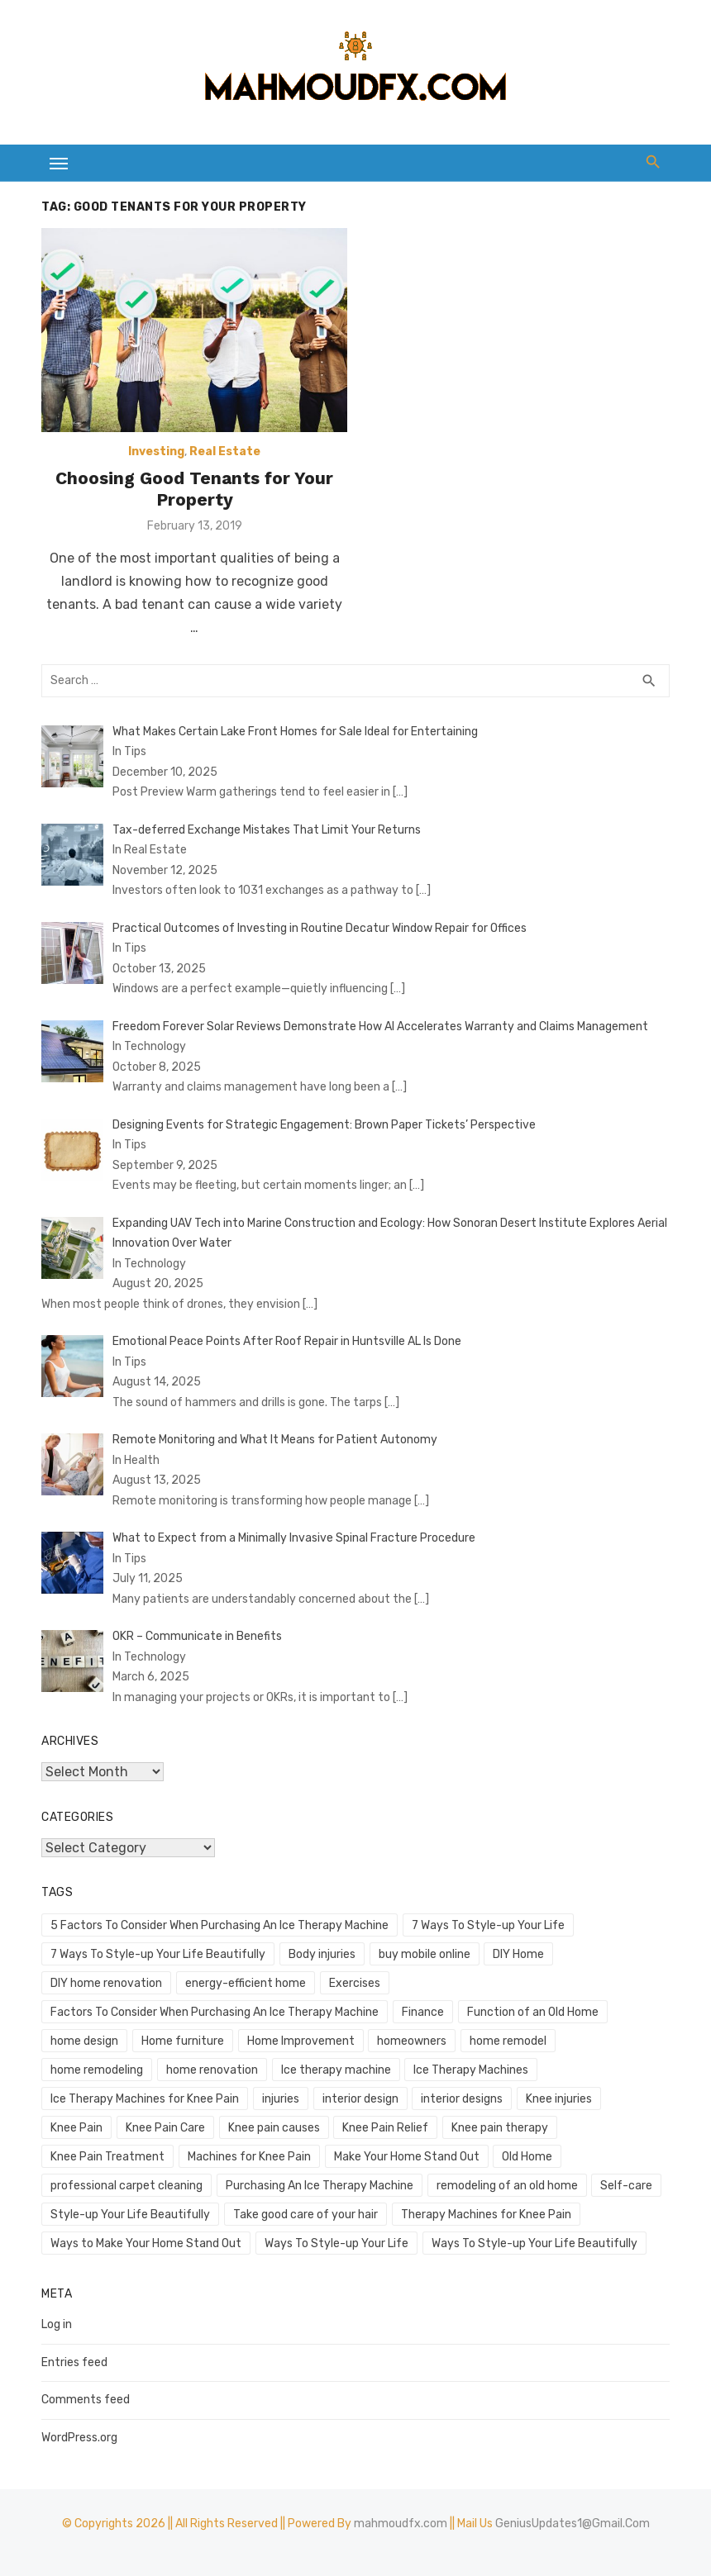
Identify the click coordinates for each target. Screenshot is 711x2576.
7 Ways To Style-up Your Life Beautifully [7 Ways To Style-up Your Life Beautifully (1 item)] (157, 1954)
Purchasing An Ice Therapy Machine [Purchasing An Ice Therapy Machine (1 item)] (319, 2186)
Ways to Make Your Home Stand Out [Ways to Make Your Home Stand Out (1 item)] (145, 2243)
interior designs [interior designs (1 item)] (462, 2099)
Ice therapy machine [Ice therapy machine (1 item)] (336, 2070)
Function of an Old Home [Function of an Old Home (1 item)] (533, 2012)
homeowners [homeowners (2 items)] (411, 2041)
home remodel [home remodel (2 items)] (508, 2041)
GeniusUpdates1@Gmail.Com (572, 2524)
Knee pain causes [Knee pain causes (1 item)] (274, 2128)
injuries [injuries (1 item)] (280, 2099)
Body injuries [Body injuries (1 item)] (322, 1954)
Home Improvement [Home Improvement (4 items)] (301, 2041)
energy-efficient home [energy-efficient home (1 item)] (245, 1983)
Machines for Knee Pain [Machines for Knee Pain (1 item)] (249, 2157)
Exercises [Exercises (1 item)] (354, 1983)
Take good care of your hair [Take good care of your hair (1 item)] (305, 2215)
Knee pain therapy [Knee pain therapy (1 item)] (499, 2128)
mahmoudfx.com (400, 2524)
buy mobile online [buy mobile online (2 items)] (424, 1954)
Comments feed (85, 2400)
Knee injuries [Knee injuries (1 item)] (559, 2099)
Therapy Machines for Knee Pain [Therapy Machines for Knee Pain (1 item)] (486, 2215)
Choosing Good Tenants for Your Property (194, 489)
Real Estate (224, 451)
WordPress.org (79, 2438)
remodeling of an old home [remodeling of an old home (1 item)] (507, 2186)
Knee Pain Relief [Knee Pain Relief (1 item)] (385, 2128)
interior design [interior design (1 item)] (360, 2099)
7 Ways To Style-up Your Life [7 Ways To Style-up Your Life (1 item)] (488, 1925)
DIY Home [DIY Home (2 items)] (518, 1954)
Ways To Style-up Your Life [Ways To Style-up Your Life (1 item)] (336, 2243)
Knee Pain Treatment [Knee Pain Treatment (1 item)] (107, 2157)
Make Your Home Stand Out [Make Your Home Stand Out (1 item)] (407, 2157)
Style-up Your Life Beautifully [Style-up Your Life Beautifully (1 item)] (130, 2215)
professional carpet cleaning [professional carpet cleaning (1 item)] (126, 2186)
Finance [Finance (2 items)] (423, 2012)
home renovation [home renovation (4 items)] (212, 2070)
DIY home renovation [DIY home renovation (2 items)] (106, 1983)
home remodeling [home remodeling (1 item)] (96, 2070)
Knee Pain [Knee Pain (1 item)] (76, 2128)
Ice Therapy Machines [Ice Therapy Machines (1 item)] (470, 2070)
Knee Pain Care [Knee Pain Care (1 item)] (165, 2128)
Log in (56, 2324)
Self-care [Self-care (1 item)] (626, 2186)
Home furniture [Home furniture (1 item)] (182, 2041)
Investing (156, 451)
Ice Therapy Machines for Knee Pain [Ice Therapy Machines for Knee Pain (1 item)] (144, 2099)
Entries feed (74, 2362)
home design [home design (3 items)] (84, 2041)
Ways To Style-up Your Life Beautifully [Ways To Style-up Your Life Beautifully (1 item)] (534, 2243)
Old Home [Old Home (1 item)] (527, 2157)
